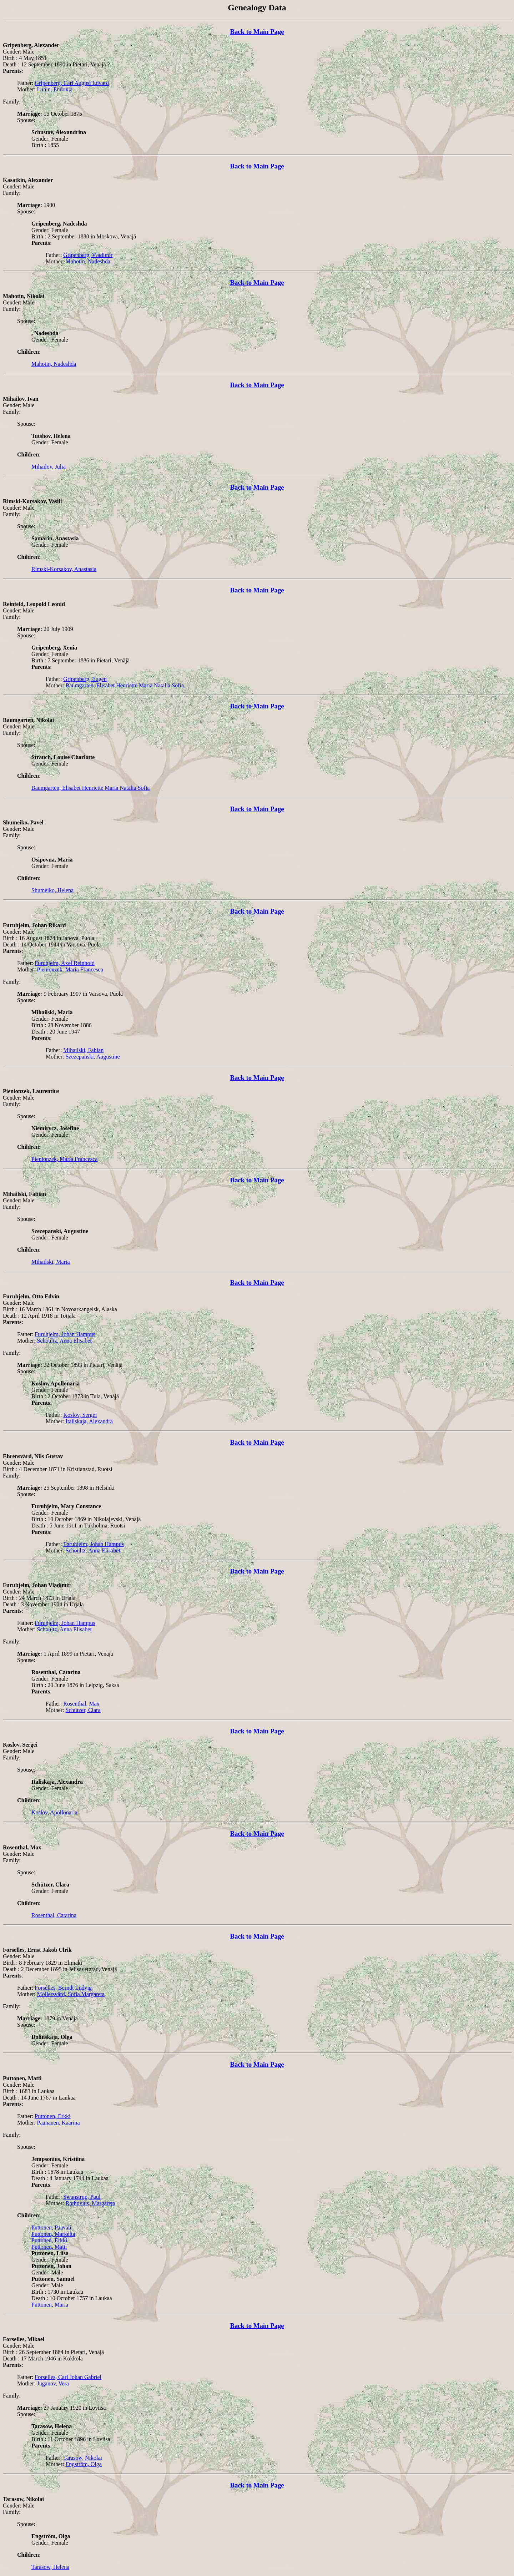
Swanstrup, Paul (81, 2197)
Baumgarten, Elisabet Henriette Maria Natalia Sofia (125, 685)
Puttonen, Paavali (51, 2227)
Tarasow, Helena (50, 2567)
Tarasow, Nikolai (82, 2458)
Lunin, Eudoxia (55, 89)
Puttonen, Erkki (52, 2116)
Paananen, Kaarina (58, 2123)
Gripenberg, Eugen (84, 679)
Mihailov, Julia (48, 467)
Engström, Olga (84, 2464)
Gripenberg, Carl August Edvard (72, 83)
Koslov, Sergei (80, 1415)
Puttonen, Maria (49, 2305)
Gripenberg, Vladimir (87, 255)
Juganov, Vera (53, 2383)
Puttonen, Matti (49, 2247)
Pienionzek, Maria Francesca (70, 969)
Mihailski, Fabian (83, 1050)
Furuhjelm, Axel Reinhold (65, 963)
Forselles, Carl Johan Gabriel (68, 2377)
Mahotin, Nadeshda (88, 261)
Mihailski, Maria (50, 1262)
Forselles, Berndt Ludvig (63, 1988)
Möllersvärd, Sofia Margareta (71, 1994)
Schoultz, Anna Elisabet (64, 1341)
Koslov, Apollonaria (54, 1812)
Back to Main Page (257, 31)
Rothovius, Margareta (90, 2203)
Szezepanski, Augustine (93, 1057)
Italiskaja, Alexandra (89, 1421)
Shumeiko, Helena (52, 890)
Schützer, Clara (83, 1710)
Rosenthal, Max (81, 1704)
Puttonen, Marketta (53, 2234)
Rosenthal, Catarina (53, 1915)
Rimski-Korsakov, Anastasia (63, 569)
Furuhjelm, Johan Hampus (65, 1334)
